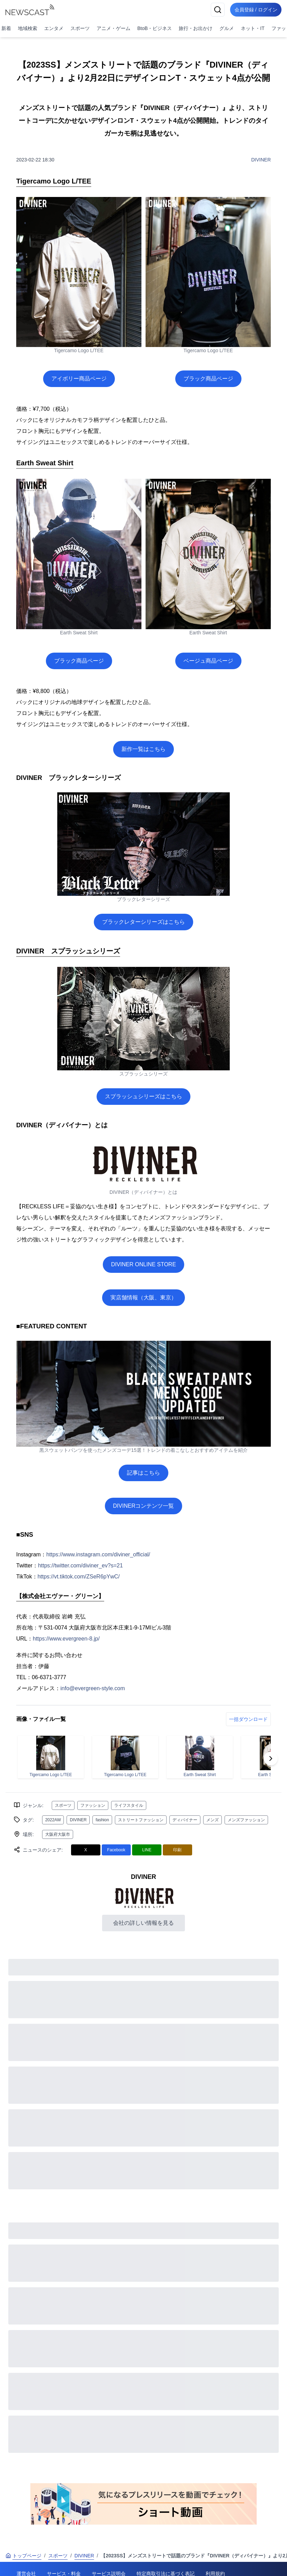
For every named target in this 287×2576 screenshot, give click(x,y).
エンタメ (53, 28)
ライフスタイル (128, 1805)
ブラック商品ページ (208, 379)
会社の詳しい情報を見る (143, 1923)
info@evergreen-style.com (92, 1688)
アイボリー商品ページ (79, 379)
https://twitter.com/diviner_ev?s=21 (80, 1565)
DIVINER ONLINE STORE (143, 1264)
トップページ (23, 2555)
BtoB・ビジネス (154, 28)
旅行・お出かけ (195, 28)
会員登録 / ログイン (254, 9)
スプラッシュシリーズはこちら (143, 1096)
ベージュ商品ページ (208, 661)
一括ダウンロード (248, 1719)
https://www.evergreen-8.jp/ (66, 1639)
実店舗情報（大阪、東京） (143, 1297)
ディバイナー (184, 1819)
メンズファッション (246, 1819)
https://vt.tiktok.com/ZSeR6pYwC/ (79, 1576)
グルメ (226, 28)
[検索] (215, 10)
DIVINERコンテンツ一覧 (143, 1506)
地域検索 (27, 28)
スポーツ (80, 28)
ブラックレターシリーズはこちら (143, 922)
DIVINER (261, 159)
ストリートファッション (141, 1819)
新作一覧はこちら (143, 749)
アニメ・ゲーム (113, 28)
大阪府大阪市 (57, 1834)
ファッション (92, 1805)
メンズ (212, 1819)
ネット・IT (252, 28)
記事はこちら (143, 1473)
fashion (102, 1819)
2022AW (53, 1819)
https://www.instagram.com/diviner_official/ (98, 1554)
